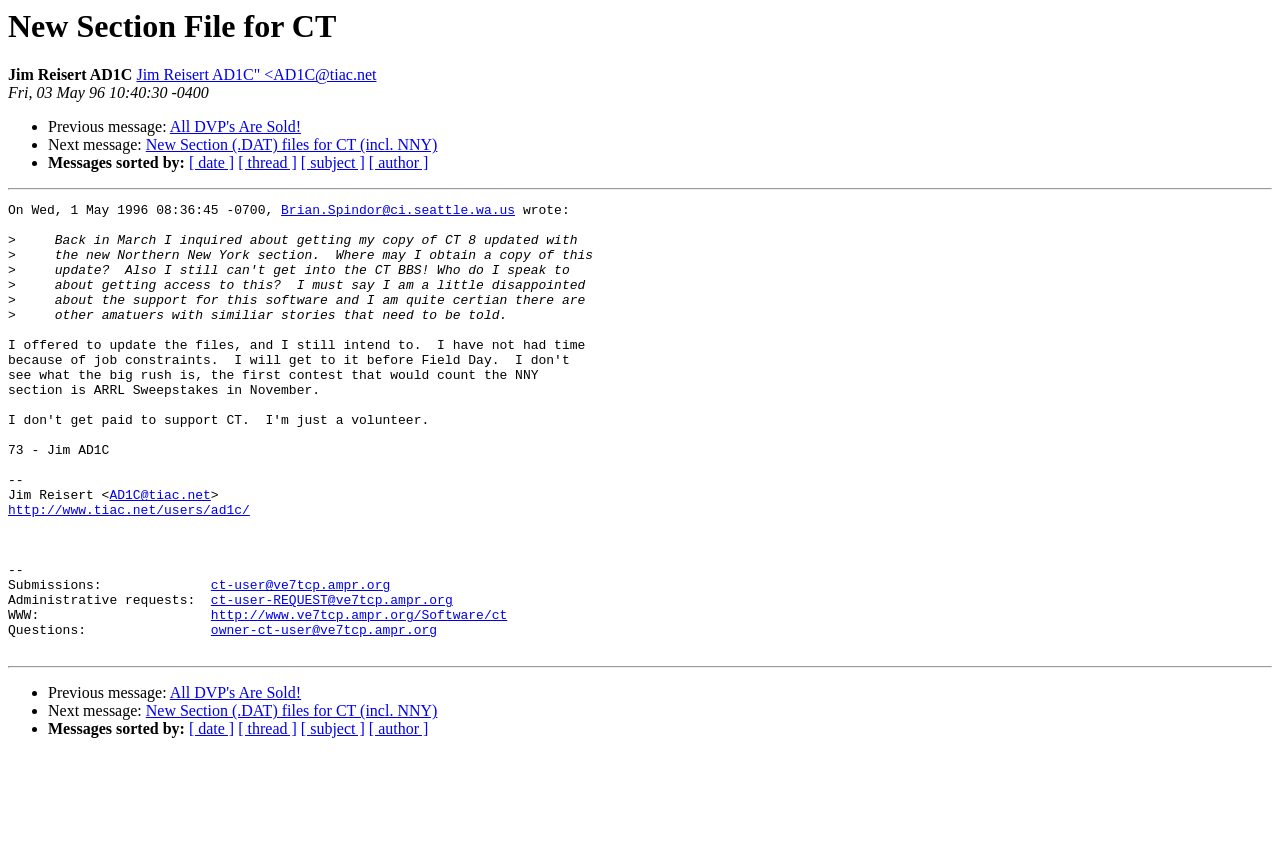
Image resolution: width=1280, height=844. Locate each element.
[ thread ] (267, 162)
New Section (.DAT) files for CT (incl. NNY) (292, 144)
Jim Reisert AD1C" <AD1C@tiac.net (256, 74)
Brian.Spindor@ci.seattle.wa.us (398, 212)
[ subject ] (333, 162)
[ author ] (399, 162)
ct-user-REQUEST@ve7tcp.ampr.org (332, 680)
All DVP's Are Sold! (235, 126)
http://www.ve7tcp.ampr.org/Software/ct (359, 698)
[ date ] (211, 162)
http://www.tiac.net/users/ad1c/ (129, 572)
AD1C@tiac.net (159, 554)
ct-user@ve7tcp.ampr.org (300, 662)
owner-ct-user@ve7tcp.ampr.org (324, 716)
